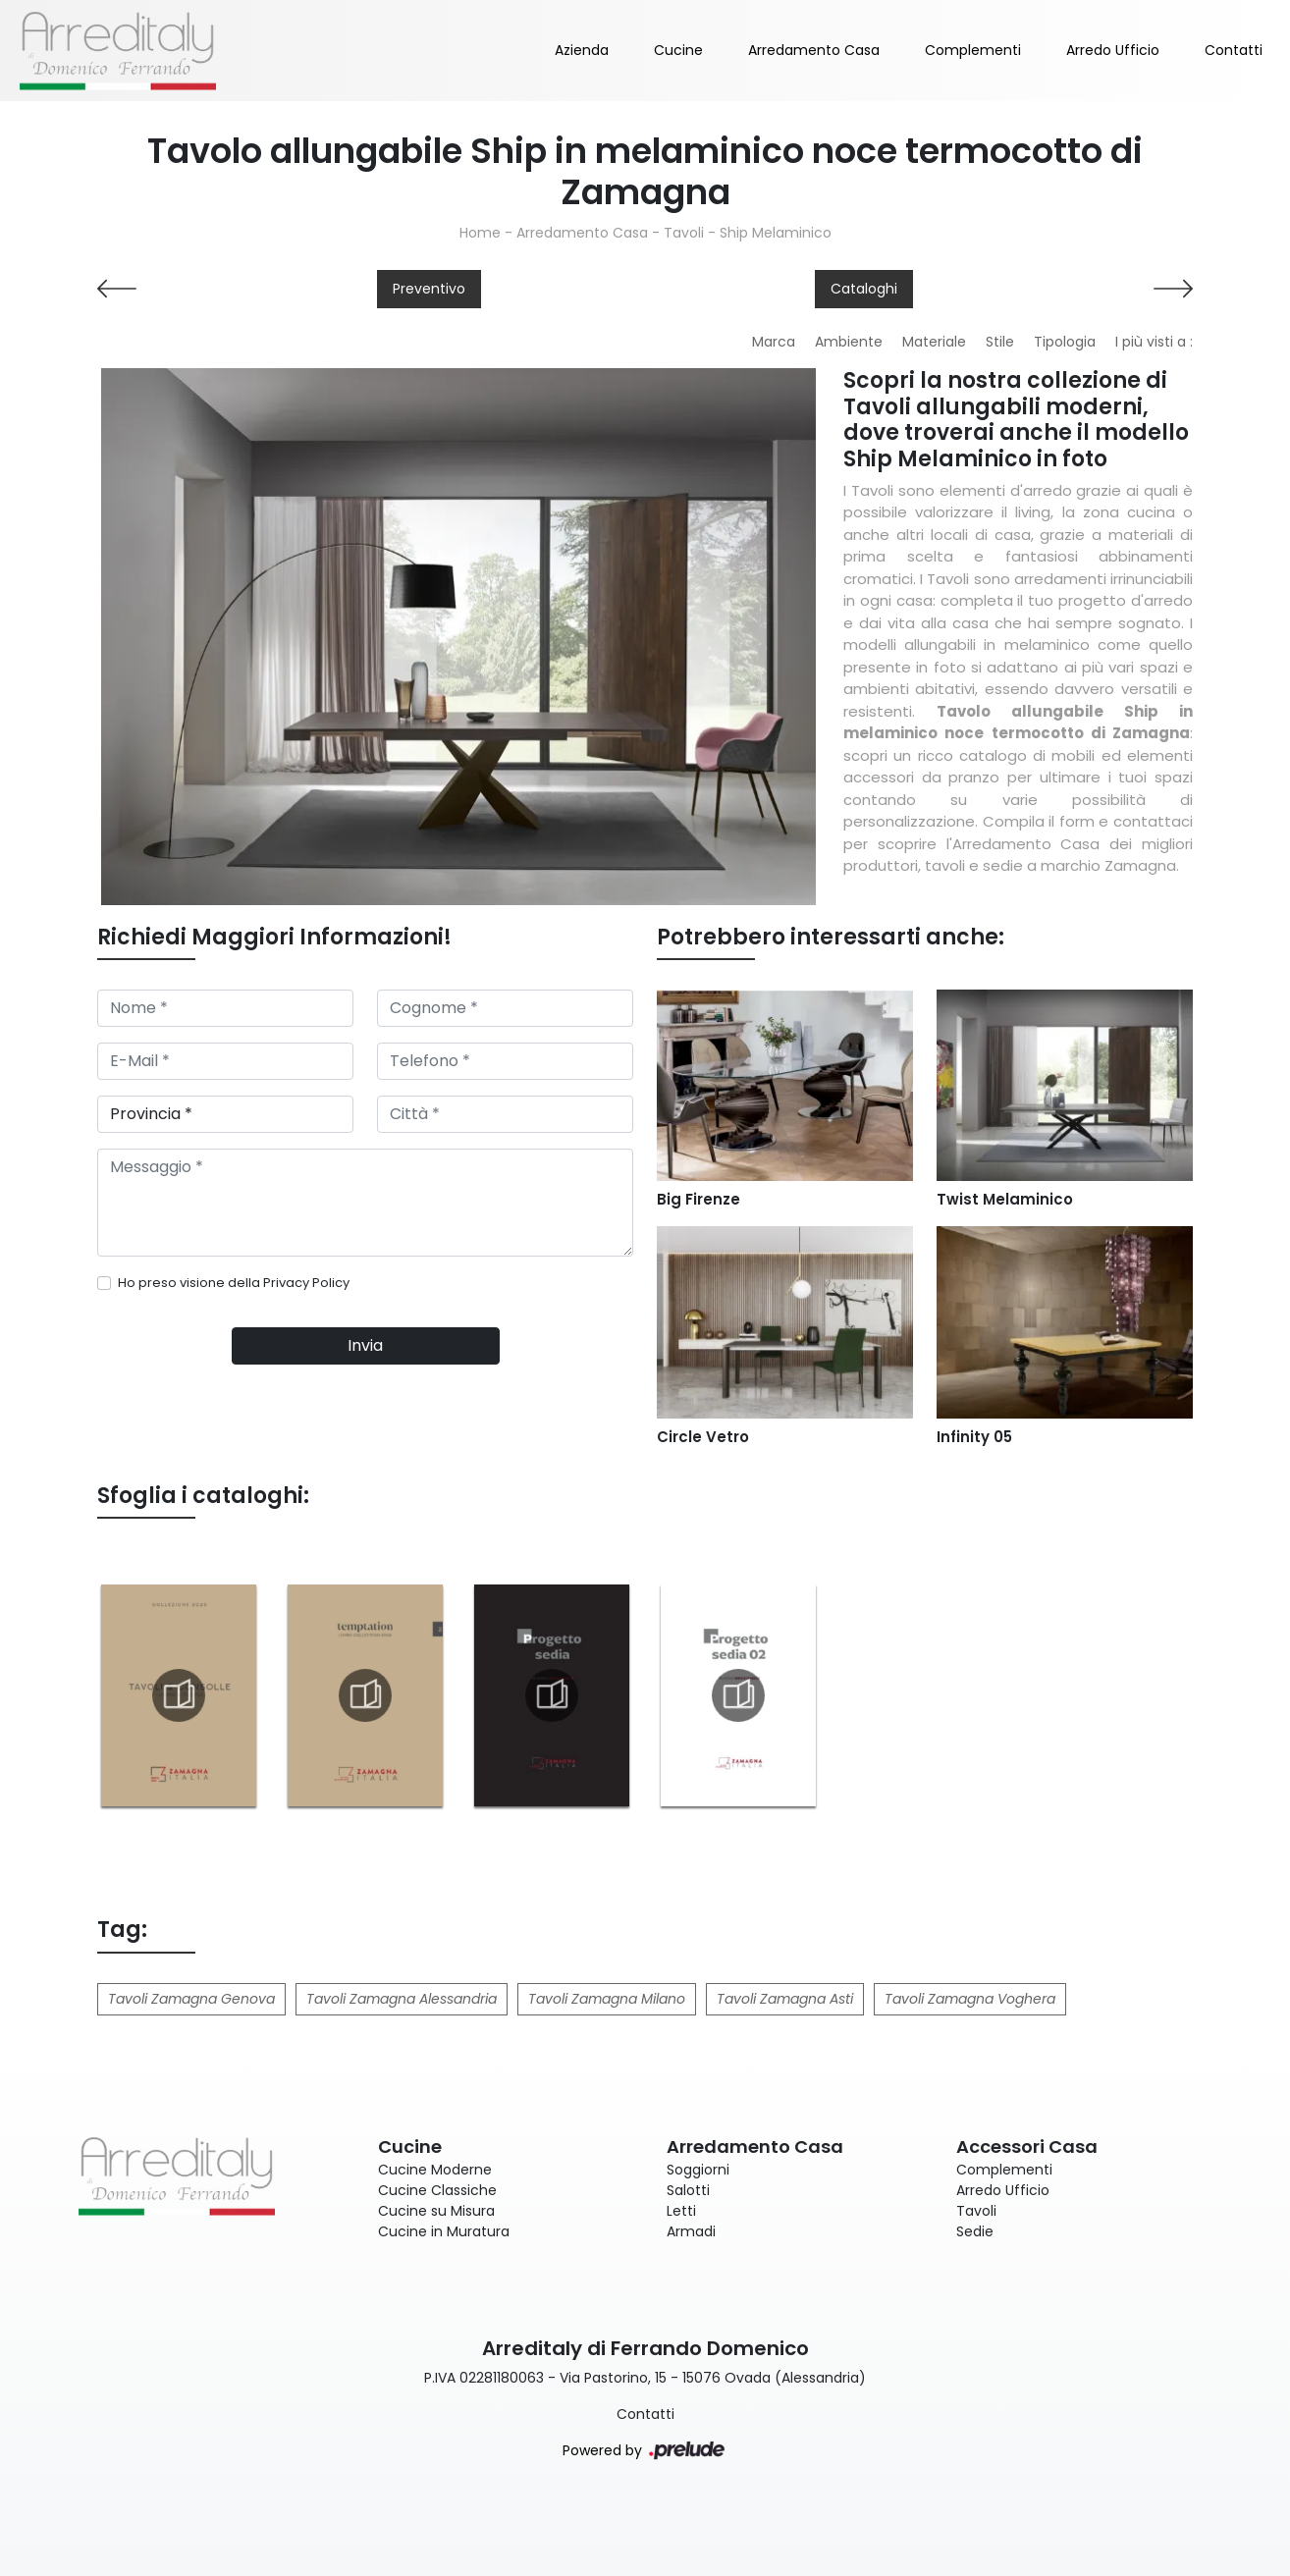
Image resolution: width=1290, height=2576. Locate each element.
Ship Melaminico (776, 232)
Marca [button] (773, 341)
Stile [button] (1000, 341)
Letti (681, 2211)
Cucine (678, 50)
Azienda (582, 50)
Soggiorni (698, 2169)
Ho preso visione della (233, 1282)
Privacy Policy (306, 1282)
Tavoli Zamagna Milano (606, 1999)
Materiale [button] (934, 341)
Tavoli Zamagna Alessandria (401, 1999)
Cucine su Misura (436, 2211)
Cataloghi (864, 288)
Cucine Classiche (437, 2190)
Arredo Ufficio (1112, 50)
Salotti (688, 2190)
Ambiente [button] (849, 341)
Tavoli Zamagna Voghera (970, 1999)
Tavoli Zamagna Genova (191, 1999)
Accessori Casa (1027, 2146)
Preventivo (429, 288)
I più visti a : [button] (1154, 341)
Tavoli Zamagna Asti (785, 1999)
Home (480, 232)
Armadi (691, 2231)
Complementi (973, 50)
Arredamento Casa (814, 50)
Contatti (1234, 50)
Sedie (975, 2231)
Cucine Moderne (435, 2169)
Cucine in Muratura (444, 2231)
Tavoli (684, 232)
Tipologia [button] (1065, 341)
